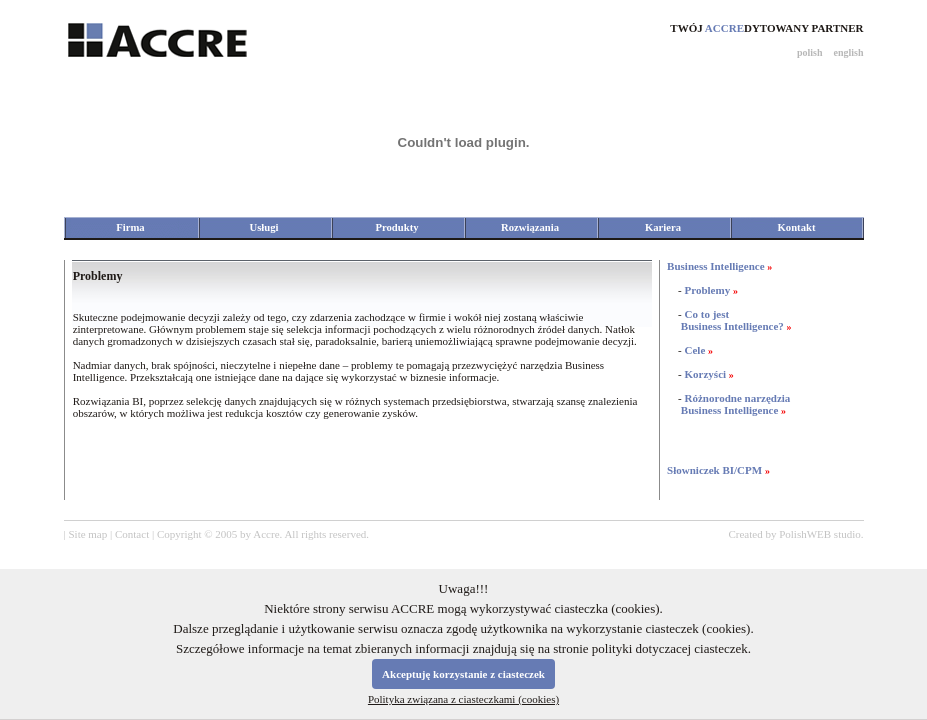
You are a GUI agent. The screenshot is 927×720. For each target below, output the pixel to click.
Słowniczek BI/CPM (714, 470)
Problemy (708, 290)
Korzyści (706, 374)
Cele (695, 350)
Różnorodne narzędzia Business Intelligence (728, 404)
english (848, 52)
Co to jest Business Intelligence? (725, 320)
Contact (132, 534)
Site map (87, 534)
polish (810, 52)
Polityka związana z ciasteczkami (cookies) (463, 699)
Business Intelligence (715, 266)
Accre (266, 534)
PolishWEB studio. (821, 534)
